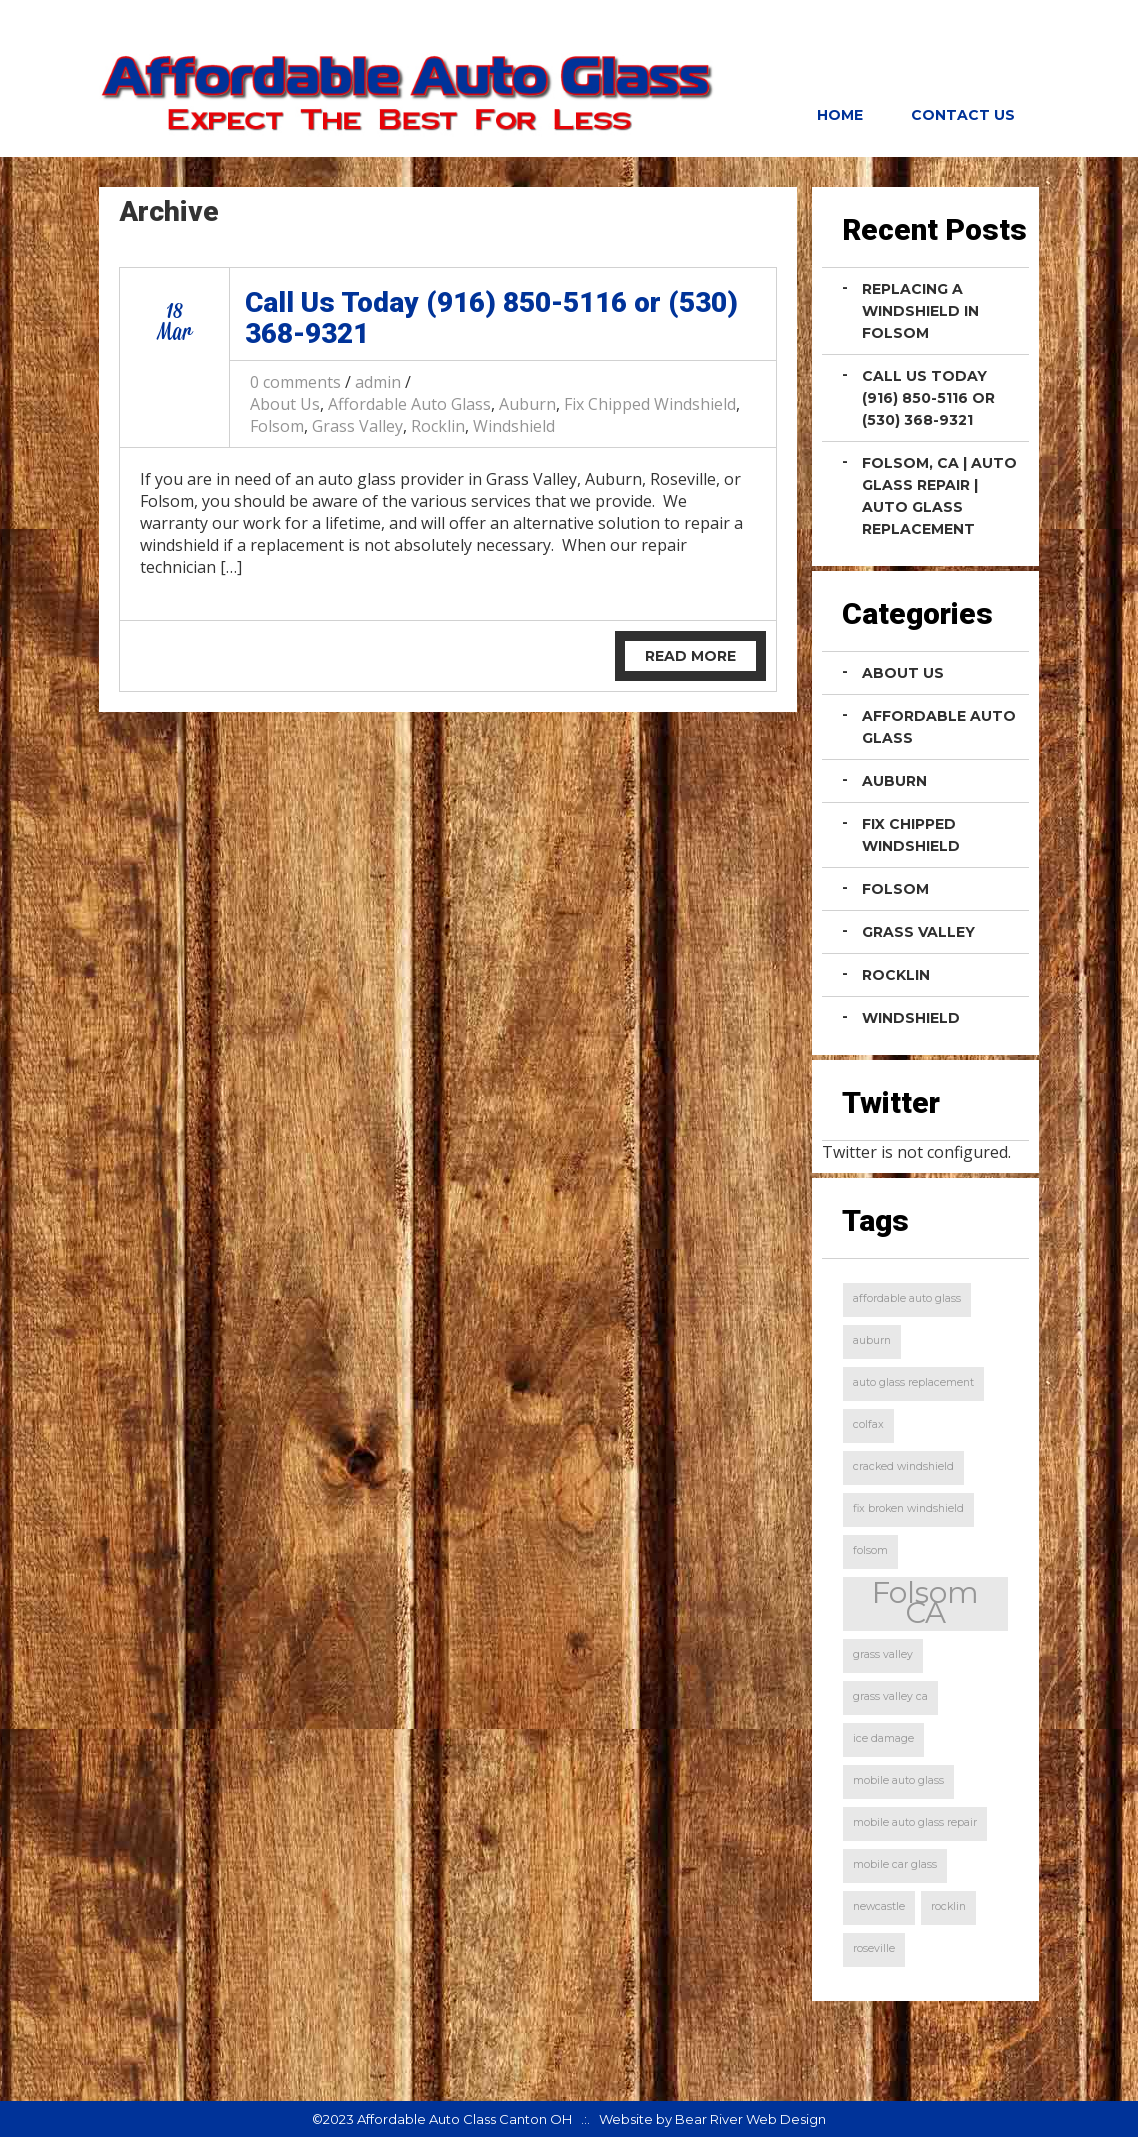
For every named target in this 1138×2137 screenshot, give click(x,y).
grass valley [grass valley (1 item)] (883, 1654)
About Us (285, 404)
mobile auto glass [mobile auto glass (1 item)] (898, 1780)
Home (840, 115)
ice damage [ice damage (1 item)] (883, 1738)
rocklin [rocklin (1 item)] (948, 1906)
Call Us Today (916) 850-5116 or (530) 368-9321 (491, 318)
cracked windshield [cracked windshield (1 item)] (903, 1466)
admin (378, 382)
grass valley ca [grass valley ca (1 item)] (890, 1696)
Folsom (277, 426)
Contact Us (963, 115)
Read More (690, 656)
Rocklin (438, 426)
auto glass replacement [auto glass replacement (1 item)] (913, 1382)
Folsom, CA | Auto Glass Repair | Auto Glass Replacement (939, 496)
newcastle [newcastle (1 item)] (879, 1906)
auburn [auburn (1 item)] (872, 1340)
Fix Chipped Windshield (650, 404)
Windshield (514, 426)
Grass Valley (357, 426)
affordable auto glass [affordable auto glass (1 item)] (907, 1298)
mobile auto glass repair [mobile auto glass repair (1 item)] (915, 1822)
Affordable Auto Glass (409, 404)
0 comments (295, 382)
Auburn (527, 404)
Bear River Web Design (750, 2119)
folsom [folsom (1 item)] (870, 1550)
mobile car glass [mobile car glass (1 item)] (895, 1864)
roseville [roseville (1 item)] (874, 1948)
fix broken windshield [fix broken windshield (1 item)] (908, 1508)
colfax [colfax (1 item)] (868, 1424)
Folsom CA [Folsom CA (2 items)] (925, 1603)
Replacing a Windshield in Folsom (920, 311)
